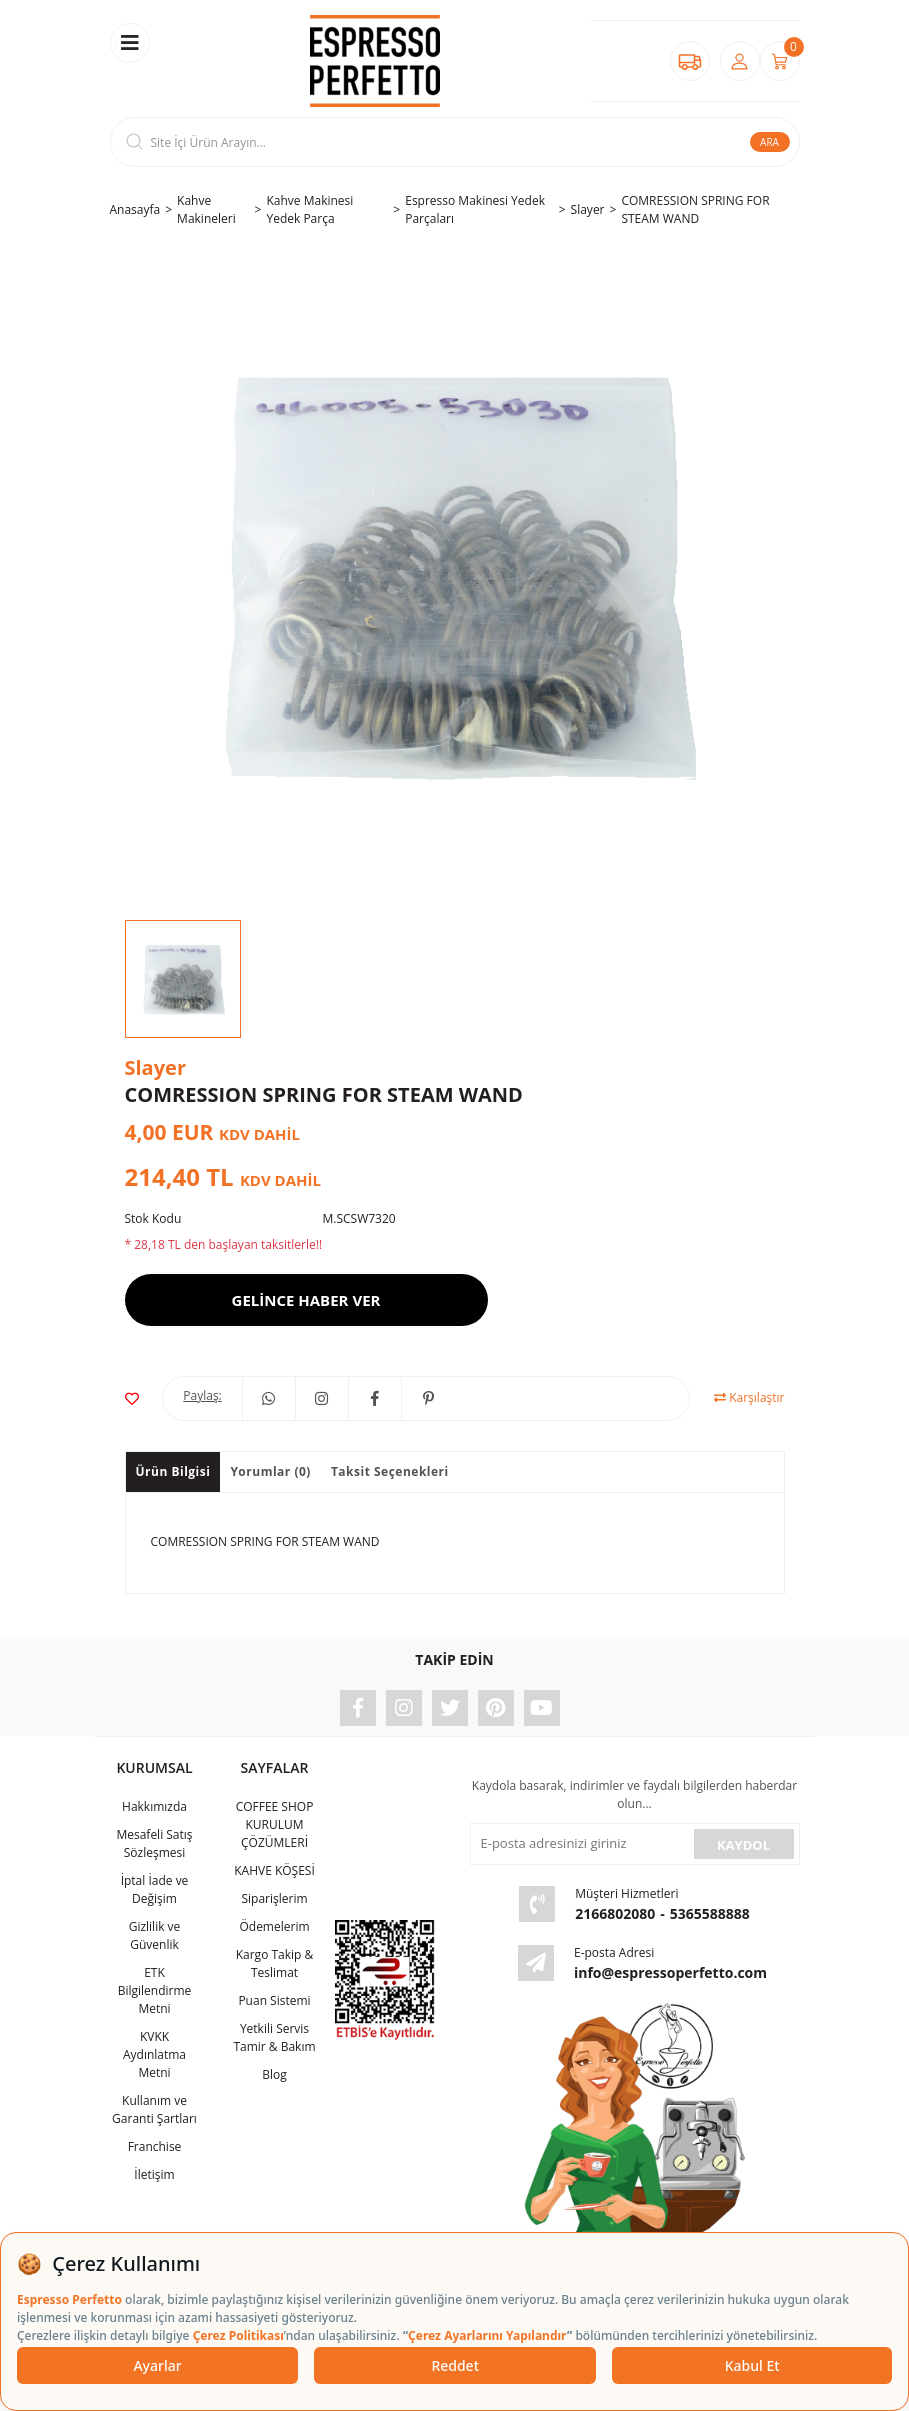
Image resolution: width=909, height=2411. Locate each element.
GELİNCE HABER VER (306, 1300)
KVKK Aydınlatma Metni (154, 2054)
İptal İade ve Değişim (155, 1889)
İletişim (154, 2174)
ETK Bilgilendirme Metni (155, 1990)
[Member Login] (740, 61)
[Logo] (375, 61)
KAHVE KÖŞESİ (274, 1870)
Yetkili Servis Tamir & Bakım (274, 2037)
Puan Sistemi (274, 2000)
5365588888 (710, 1913)
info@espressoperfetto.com (670, 1972)
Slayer (155, 1067)
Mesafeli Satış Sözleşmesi (154, 1843)
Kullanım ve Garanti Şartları (154, 2109)
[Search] (455, 142)
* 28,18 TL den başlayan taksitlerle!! (224, 1244)
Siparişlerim (274, 1898)
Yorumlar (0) (270, 1471)
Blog (274, 2074)
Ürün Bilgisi (173, 1471)
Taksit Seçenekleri (390, 1471)
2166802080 (615, 1913)
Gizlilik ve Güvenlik (155, 1935)
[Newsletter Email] (580, 1844)
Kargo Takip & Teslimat (275, 1963)
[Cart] (780, 61)
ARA (769, 142)
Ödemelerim (274, 1926)
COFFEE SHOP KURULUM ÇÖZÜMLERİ (275, 1824)
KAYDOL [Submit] (743, 1845)
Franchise (155, 2146)
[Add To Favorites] (132, 1398)
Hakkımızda (154, 1806)
